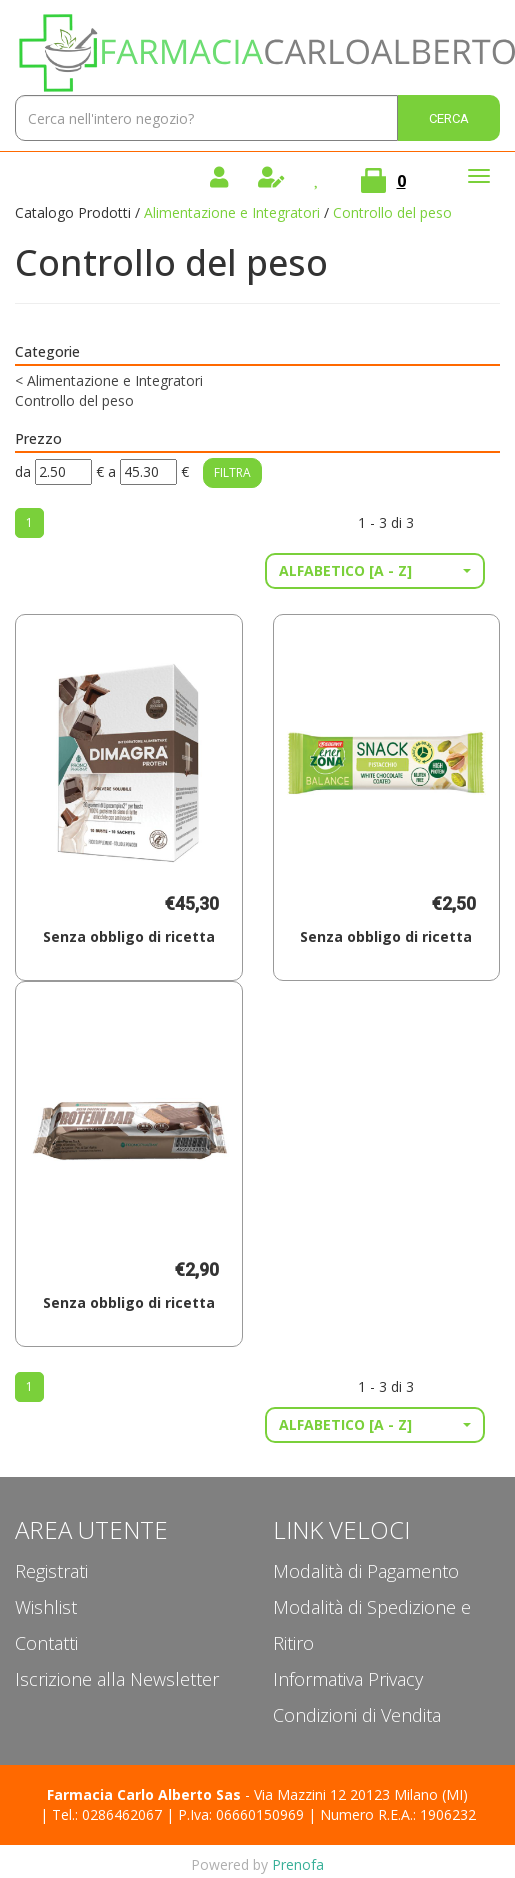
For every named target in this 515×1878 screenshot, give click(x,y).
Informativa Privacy (348, 1679)
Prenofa (298, 1864)
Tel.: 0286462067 (107, 1814)
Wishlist (46, 1607)
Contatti (46, 1643)
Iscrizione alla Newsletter (117, 1679)
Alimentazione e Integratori (232, 212)
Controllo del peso (74, 400)
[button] (375, 571)
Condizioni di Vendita (357, 1715)
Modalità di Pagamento (366, 1571)
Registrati (51, 1571)
